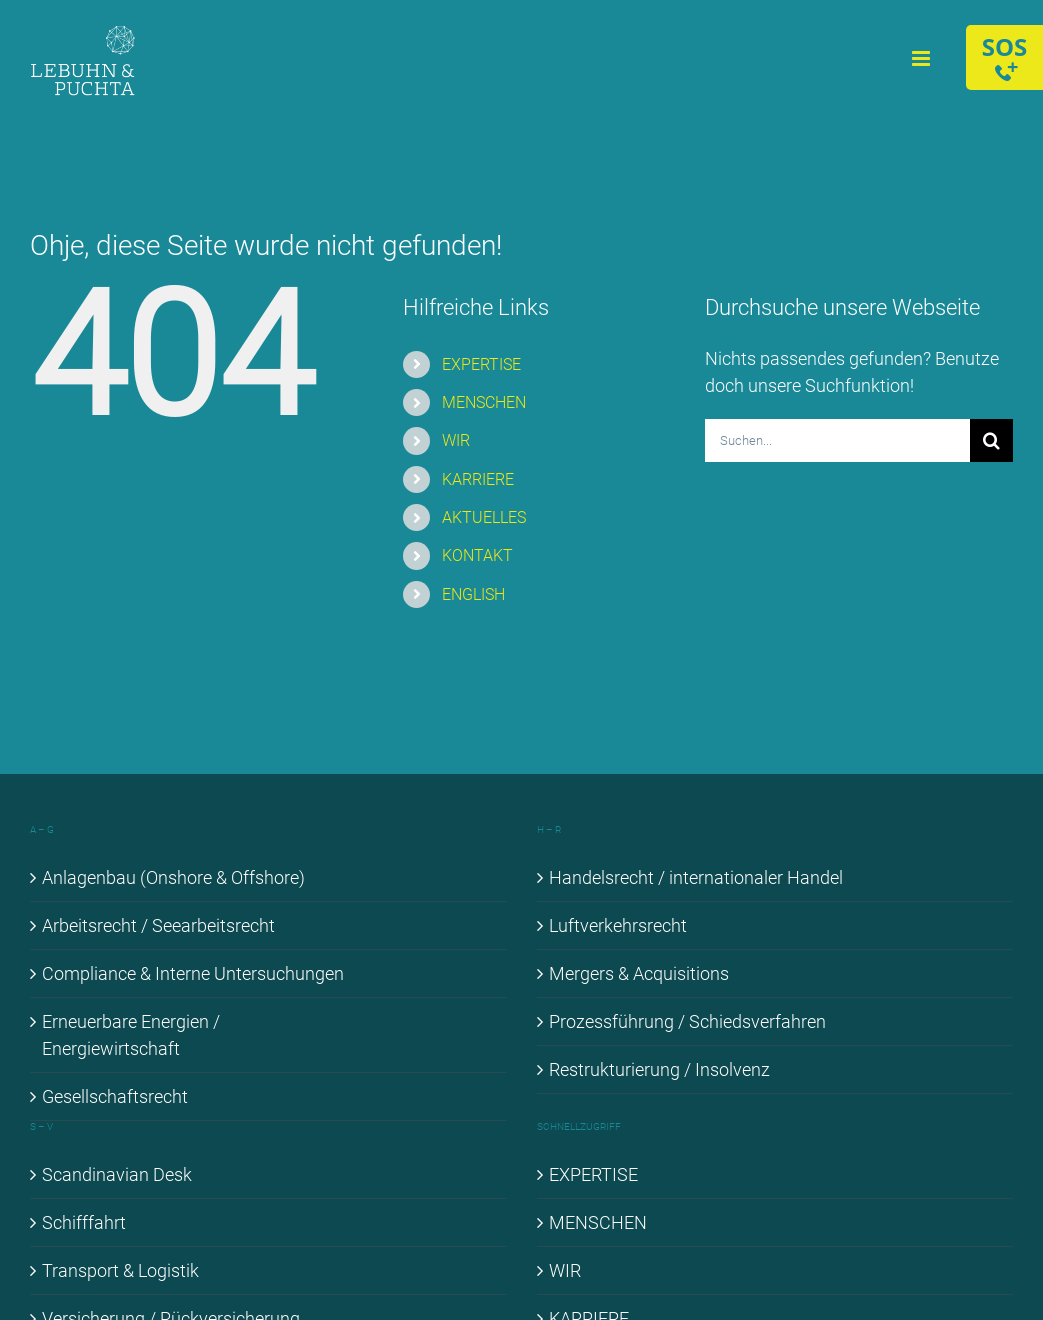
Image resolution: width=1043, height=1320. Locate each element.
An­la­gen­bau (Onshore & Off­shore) (173, 877)
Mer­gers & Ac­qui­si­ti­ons (639, 973)
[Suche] (991, 440)
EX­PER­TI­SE (481, 364)
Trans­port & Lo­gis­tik (120, 1270)
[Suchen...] (837, 440)
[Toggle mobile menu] (922, 58)
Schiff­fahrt (84, 1222)
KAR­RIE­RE (478, 479)
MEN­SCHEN (484, 402)
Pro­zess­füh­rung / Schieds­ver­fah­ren (687, 1021)
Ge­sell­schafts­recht (115, 1096)
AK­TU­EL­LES (484, 517)
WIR (456, 440)
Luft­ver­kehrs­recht (618, 925)
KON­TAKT (477, 555)
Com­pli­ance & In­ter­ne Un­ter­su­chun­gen (193, 973)
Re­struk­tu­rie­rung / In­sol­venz (659, 1069)
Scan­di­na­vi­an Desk (117, 1174)
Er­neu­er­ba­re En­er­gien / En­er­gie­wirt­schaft (131, 1035)
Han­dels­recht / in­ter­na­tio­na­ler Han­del (696, 877)
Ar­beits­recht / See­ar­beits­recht (158, 925)
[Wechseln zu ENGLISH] (559, 594)
